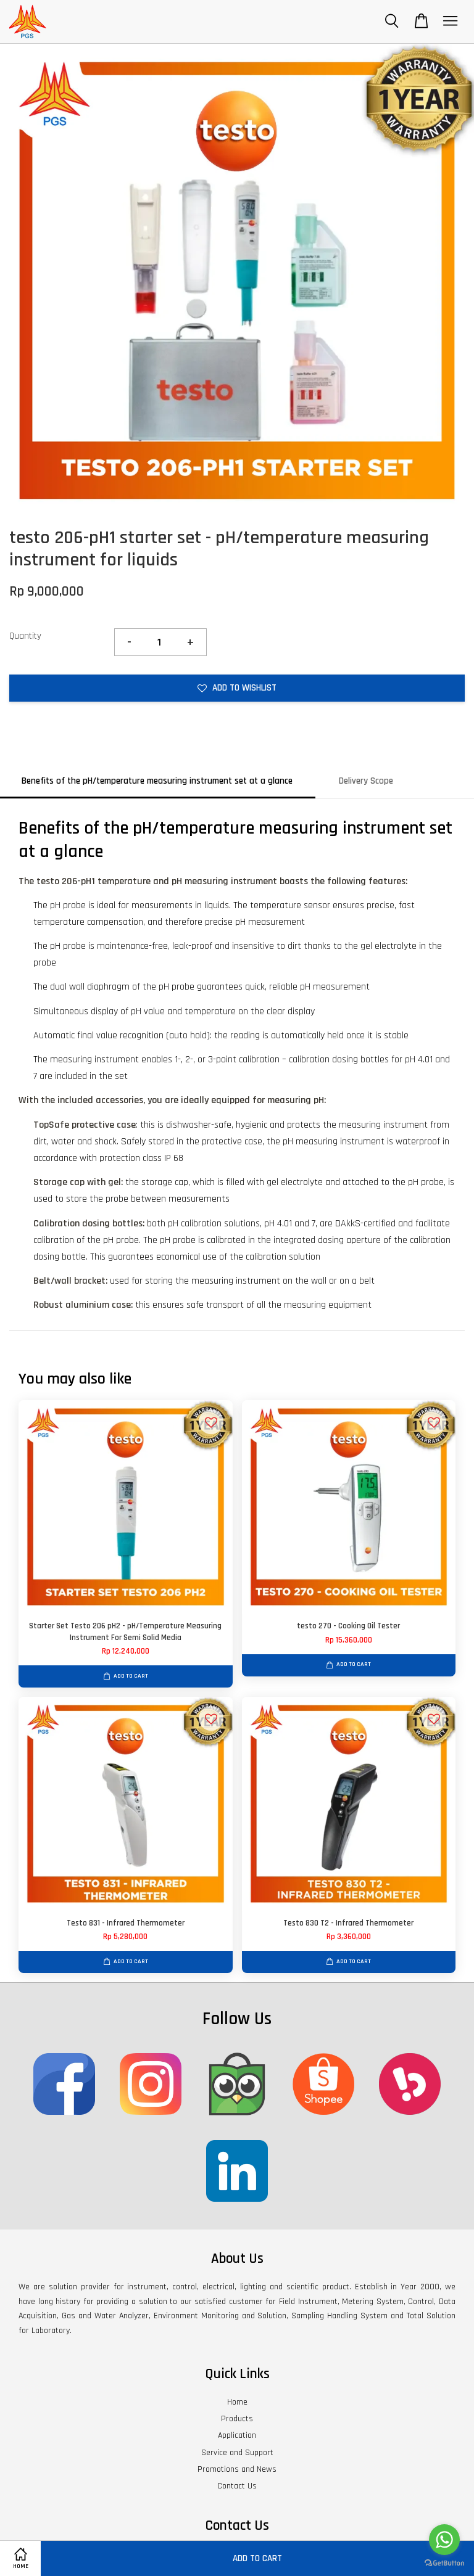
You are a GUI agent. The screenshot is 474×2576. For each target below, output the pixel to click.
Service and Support (237, 2452)
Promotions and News (237, 2469)
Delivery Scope (366, 781)
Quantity (25, 636)
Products (237, 2418)
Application (237, 2435)
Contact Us (237, 2486)
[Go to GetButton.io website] (444, 2563)
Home (237, 2402)
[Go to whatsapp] (444, 2539)
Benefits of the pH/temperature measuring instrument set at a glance (157, 781)
